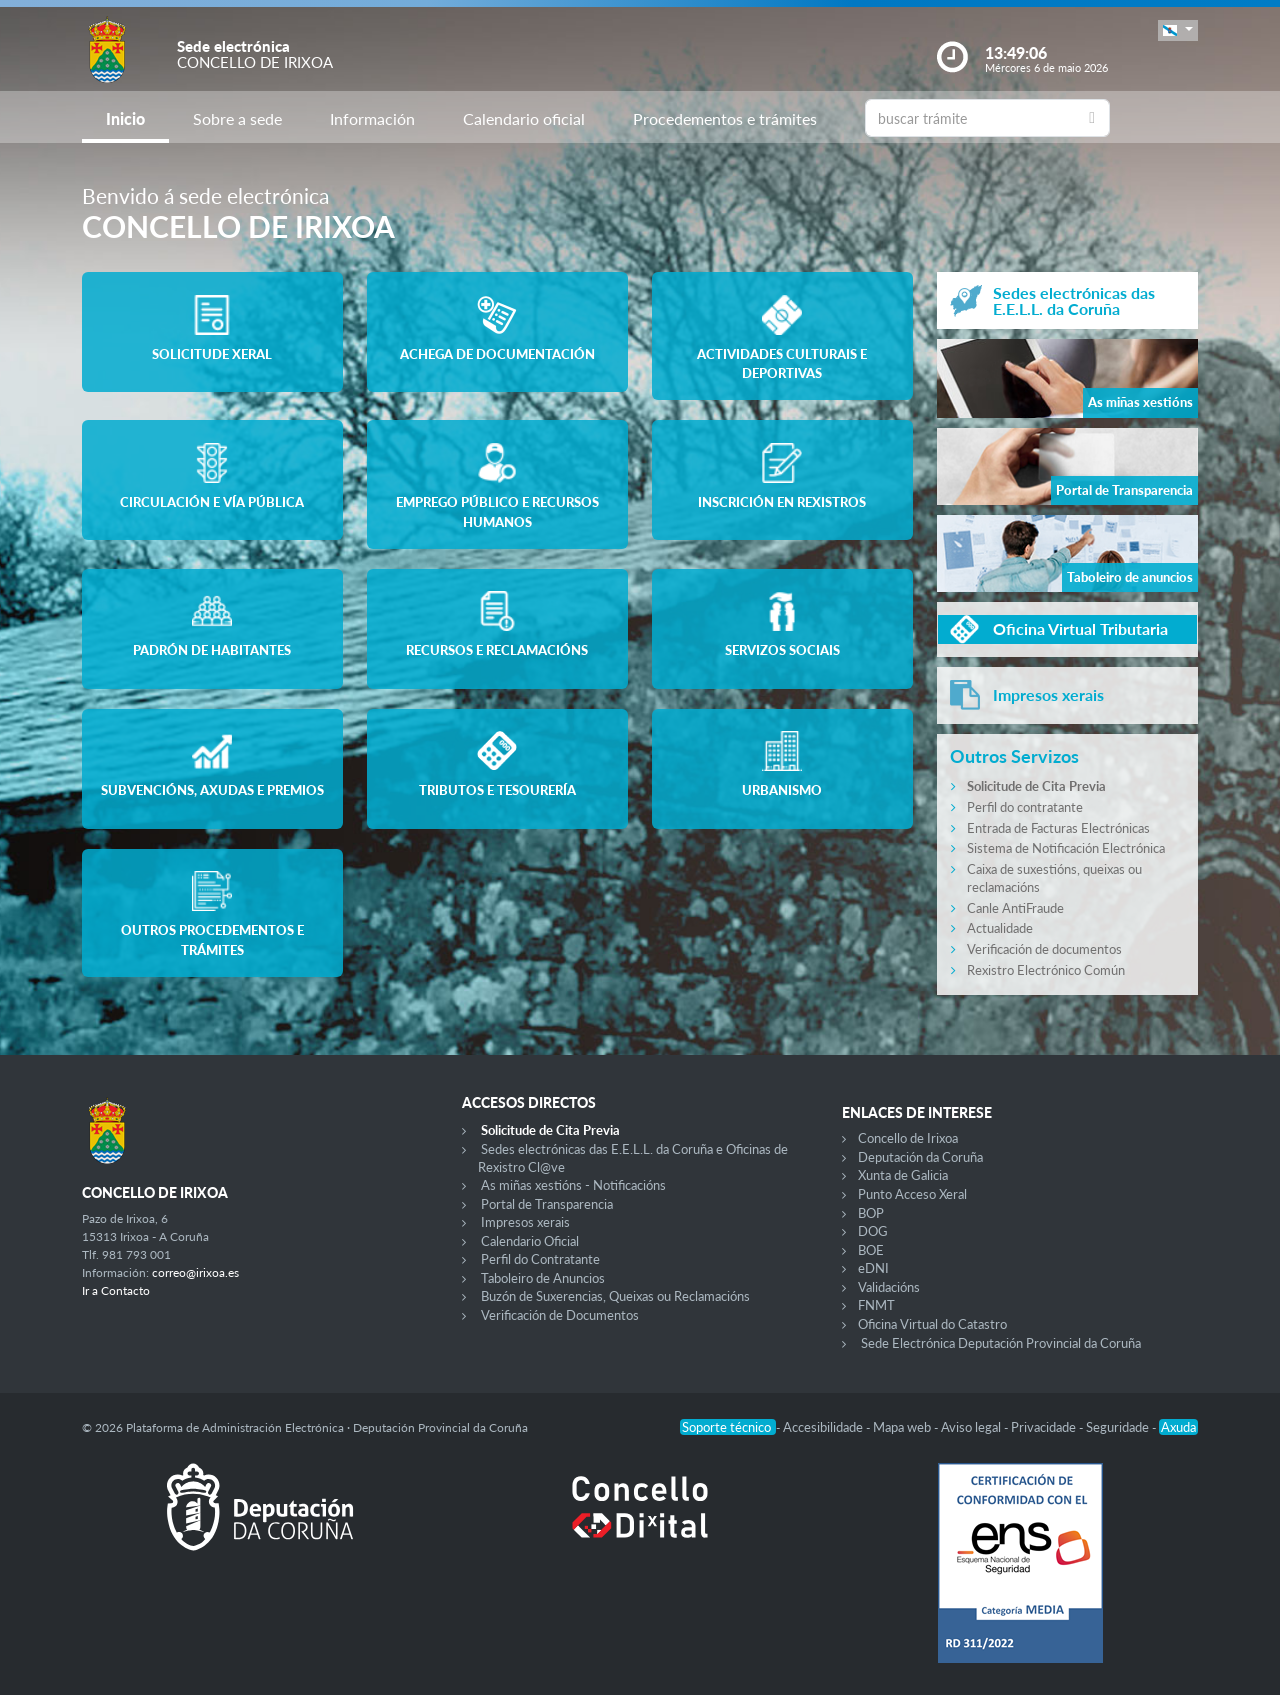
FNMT (876, 1305)
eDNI (873, 1268)
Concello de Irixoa (908, 1138)
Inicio (125, 118)
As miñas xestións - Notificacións (573, 1185)
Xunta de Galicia (903, 1175)
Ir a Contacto (116, 1290)
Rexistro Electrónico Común (1046, 970)
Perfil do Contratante (540, 1259)
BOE (871, 1250)
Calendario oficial (524, 118)
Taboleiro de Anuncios (543, 1278)
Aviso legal (972, 1427)
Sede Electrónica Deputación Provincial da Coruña (1001, 1343)
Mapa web (903, 1427)
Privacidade (1045, 1427)
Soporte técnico (728, 1427)
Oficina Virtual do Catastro (932, 1324)
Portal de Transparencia (547, 1204)
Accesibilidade (824, 1427)
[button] (1178, 30)
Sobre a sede (237, 118)
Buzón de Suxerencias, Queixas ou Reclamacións (615, 1296)
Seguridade (1119, 1427)
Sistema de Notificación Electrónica (1066, 848)
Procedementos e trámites (725, 118)
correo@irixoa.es (195, 1272)
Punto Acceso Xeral (912, 1194)
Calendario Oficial (530, 1241)
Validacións (889, 1287)
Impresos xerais (525, 1222)
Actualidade (1000, 928)
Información (372, 118)
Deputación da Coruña (920, 1157)
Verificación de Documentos (560, 1315)
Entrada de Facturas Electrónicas (1058, 828)
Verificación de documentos (1044, 949)
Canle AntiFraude (1015, 908)
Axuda (1178, 1427)
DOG (873, 1231)
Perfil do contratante (1025, 807)
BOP (871, 1213)
